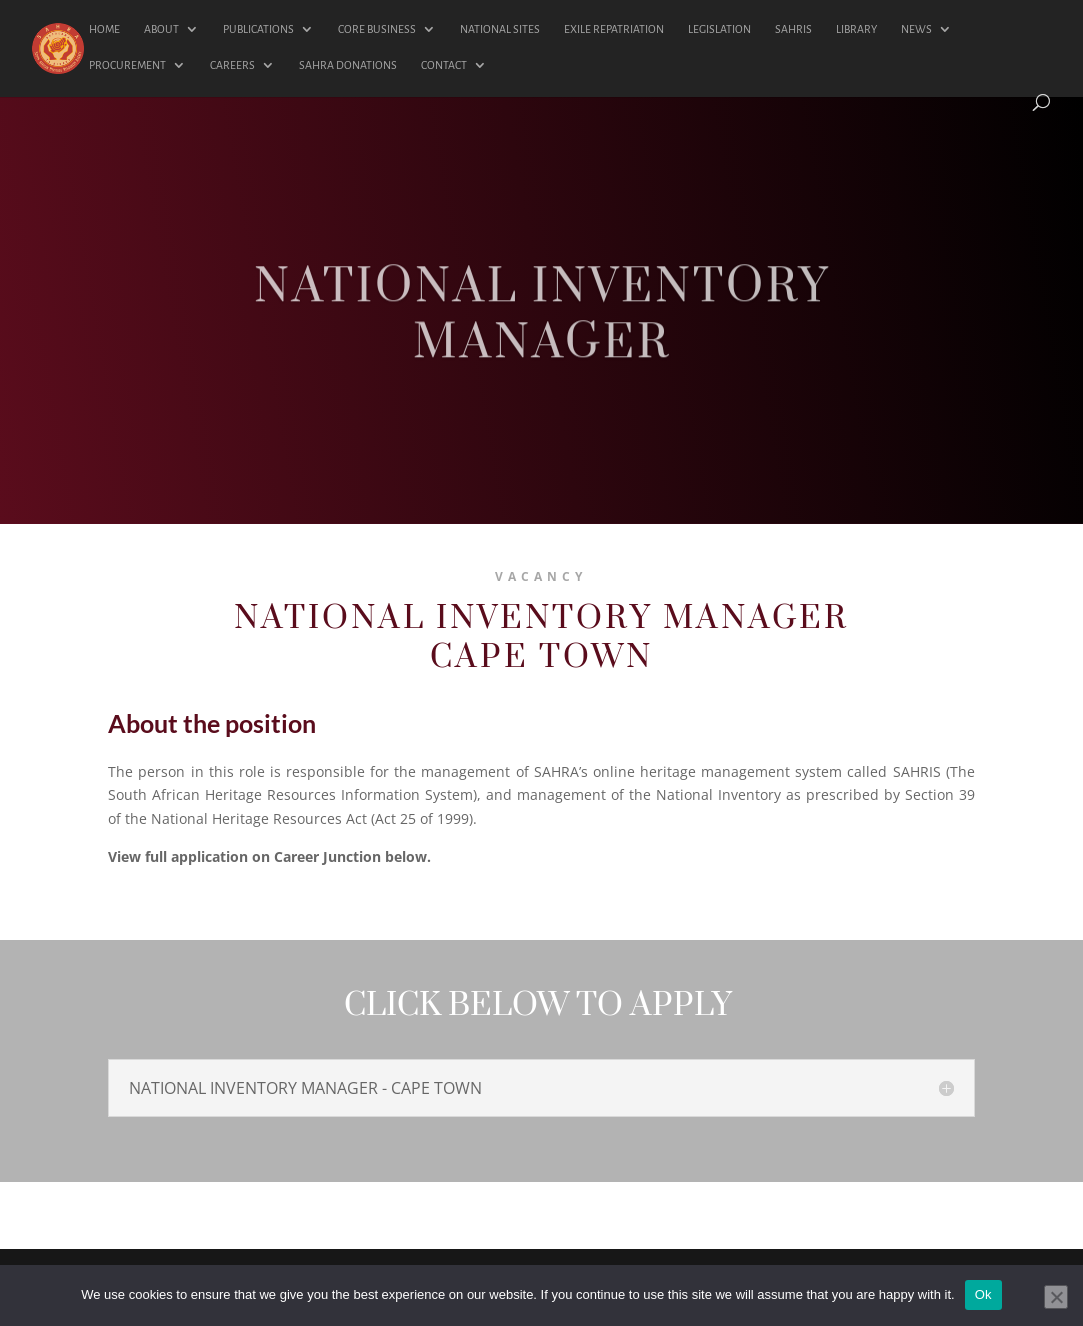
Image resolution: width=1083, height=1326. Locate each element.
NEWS (916, 29)
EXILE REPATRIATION (614, 29)
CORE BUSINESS (377, 29)
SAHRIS (793, 29)
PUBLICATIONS (258, 29)
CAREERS (232, 65)
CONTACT (444, 65)
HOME (104, 29)
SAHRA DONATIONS (348, 65)
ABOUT (161, 29)
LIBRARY (856, 29)
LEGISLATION (719, 29)
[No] (1056, 1297)
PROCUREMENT (127, 65)
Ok (983, 1294)
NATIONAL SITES (500, 29)
